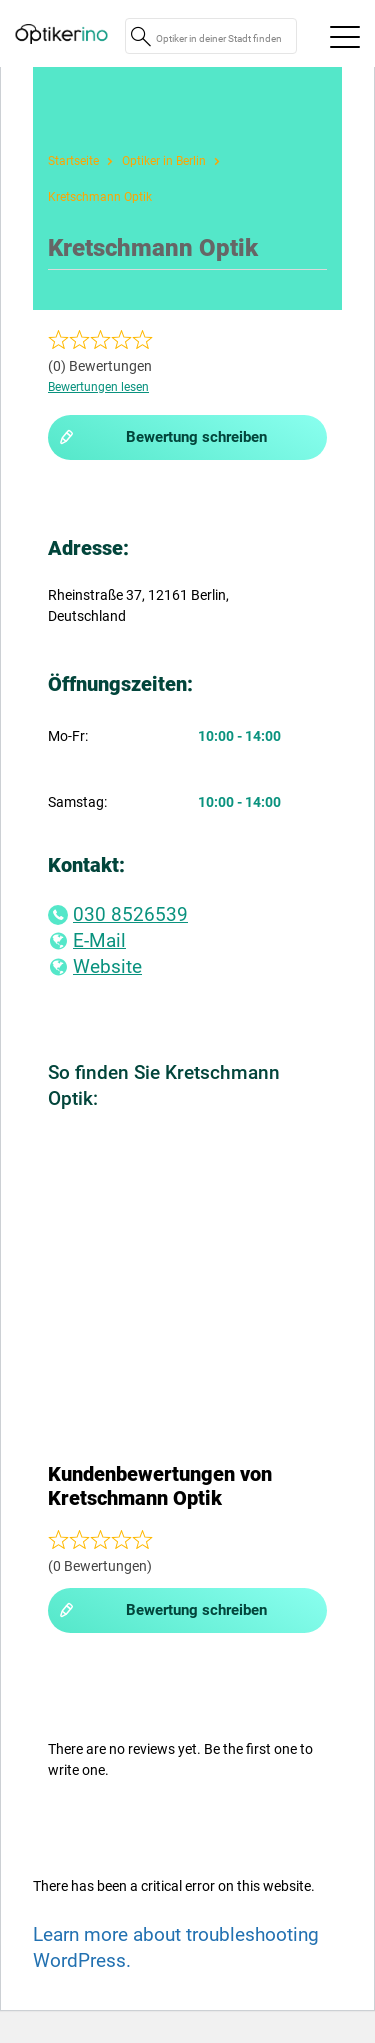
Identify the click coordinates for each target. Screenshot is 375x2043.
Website (95, 966)
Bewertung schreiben (162, 438)
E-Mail (87, 940)
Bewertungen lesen (98, 387)
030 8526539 (118, 914)
